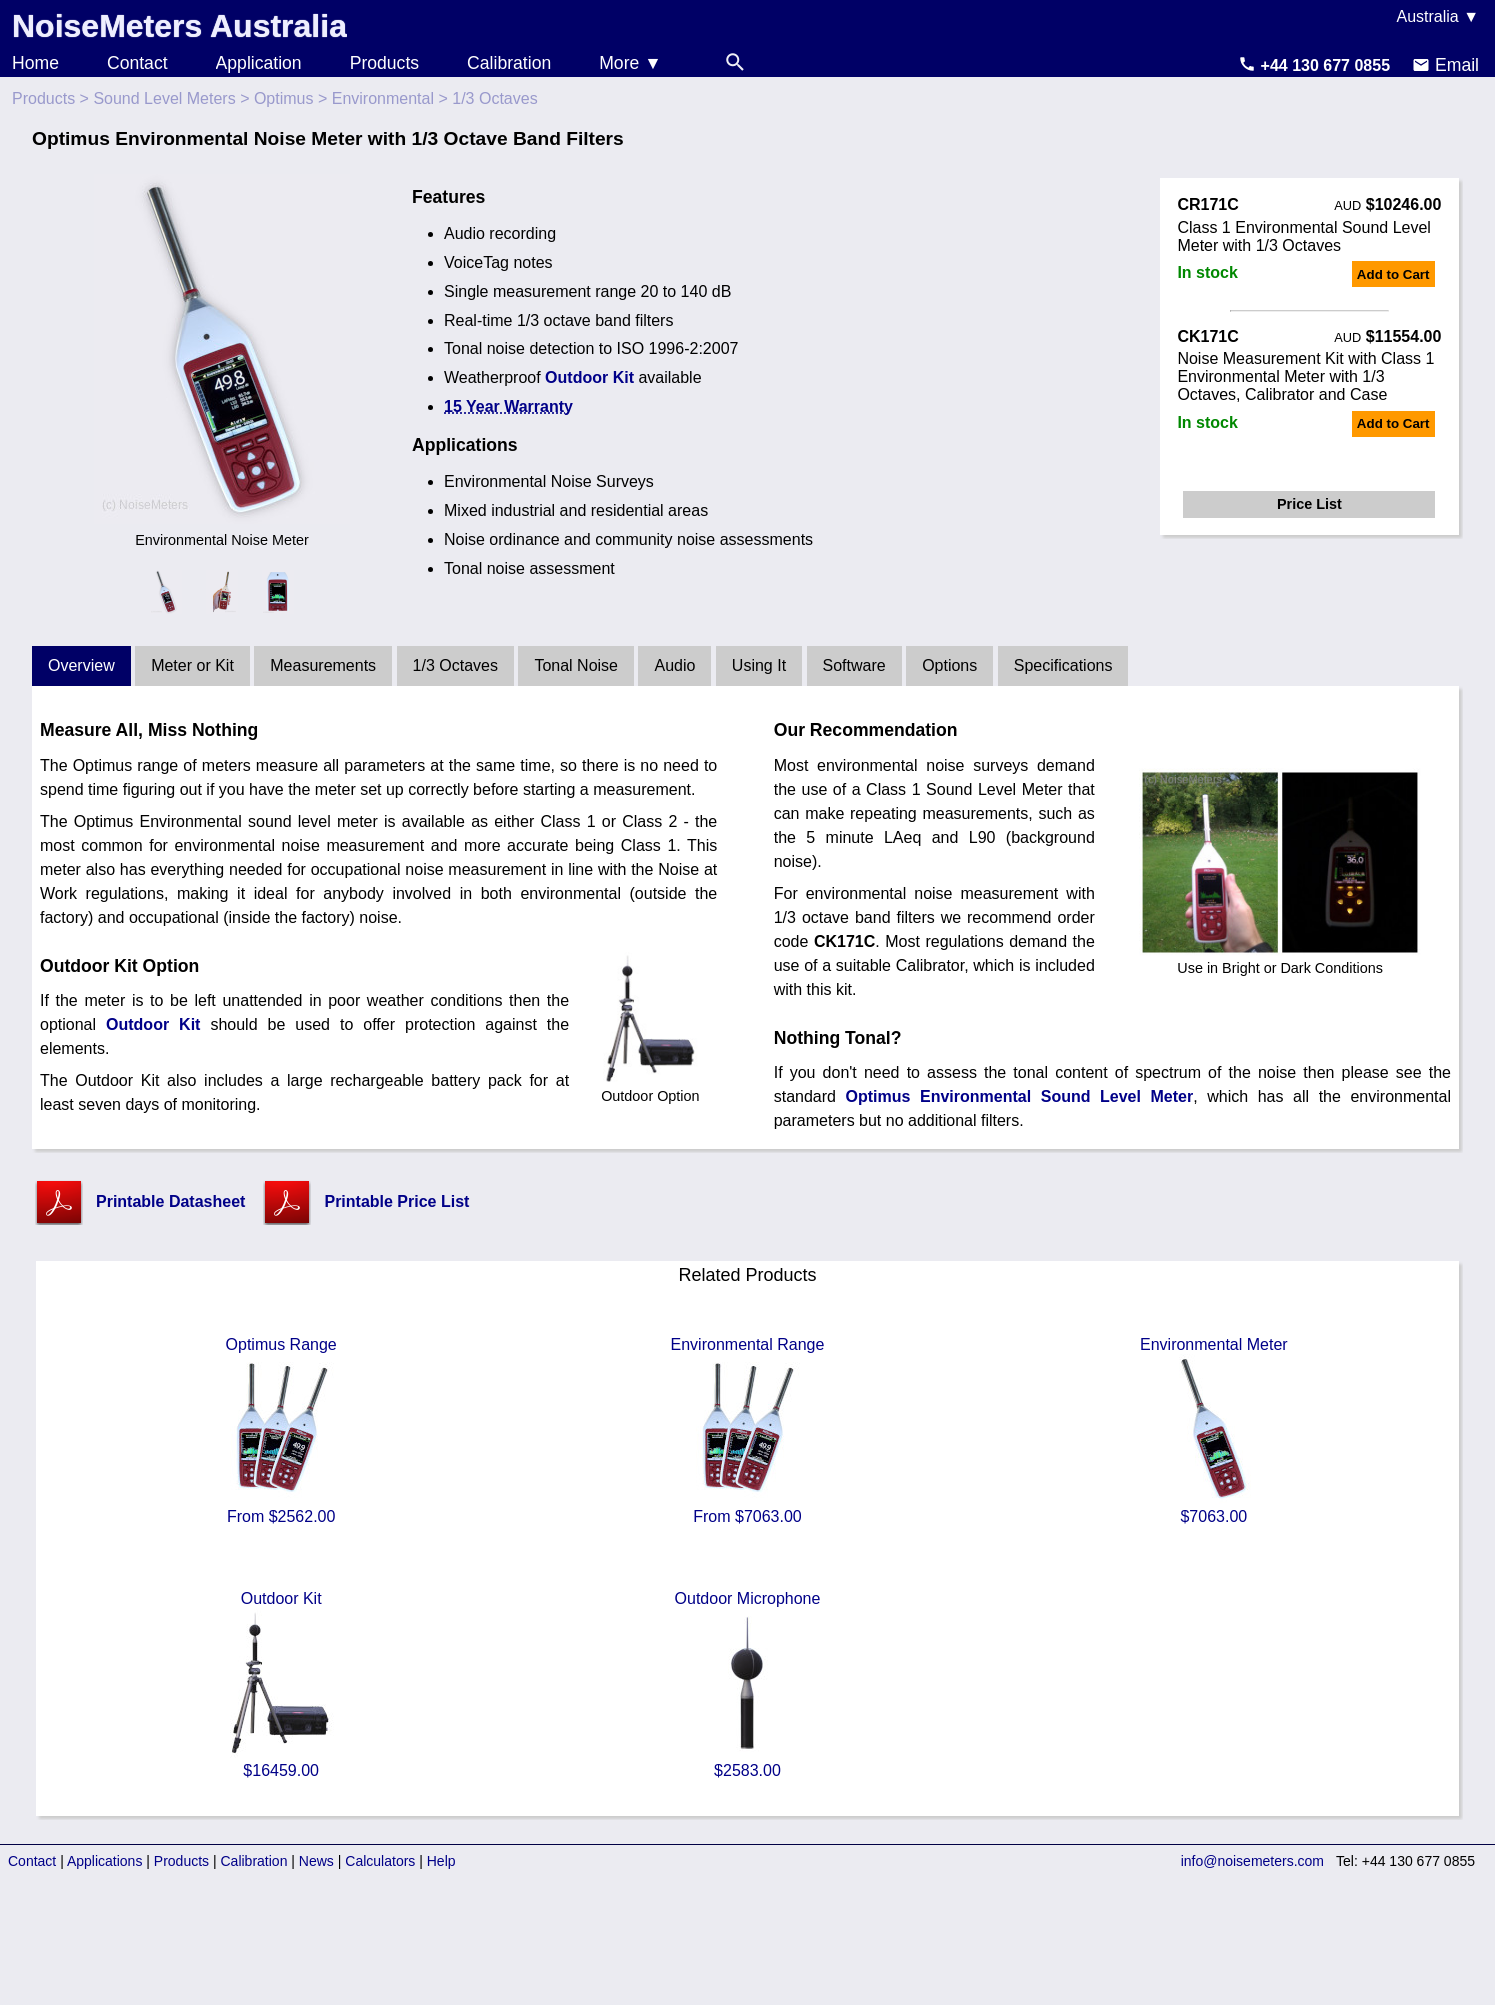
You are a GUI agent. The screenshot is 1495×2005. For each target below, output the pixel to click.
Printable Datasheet (170, 1201)
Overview (81, 665)
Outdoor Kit (589, 377)
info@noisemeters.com (1252, 1861)
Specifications (1063, 665)
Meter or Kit (192, 665)
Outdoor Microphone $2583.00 (747, 1684)
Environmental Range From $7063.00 (748, 1430)
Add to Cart (1393, 274)
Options (949, 665)
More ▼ (630, 63)
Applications (105, 1861)
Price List (1309, 504)
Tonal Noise (576, 665)
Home (35, 63)
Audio (674, 665)
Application (259, 63)
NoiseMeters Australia (179, 26)
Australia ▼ (1437, 16)
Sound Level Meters (164, 98)
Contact (137, 63)
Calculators (380, 1861)
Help (441, 1861)
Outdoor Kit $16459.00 (281, 1684)
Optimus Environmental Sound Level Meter (1020, 1096)
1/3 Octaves (455, 665)
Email (1445, 65)
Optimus (284, 98)
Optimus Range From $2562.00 (281, 1430)
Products (384, 63)
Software (854, 665)
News (316, 1861)
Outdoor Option (650, 1088)
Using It (759, 665)
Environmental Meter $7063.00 (1214, 1430)
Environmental (383, 98)
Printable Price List (396, 1201)
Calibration (509, 63)
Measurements (323, 665)
